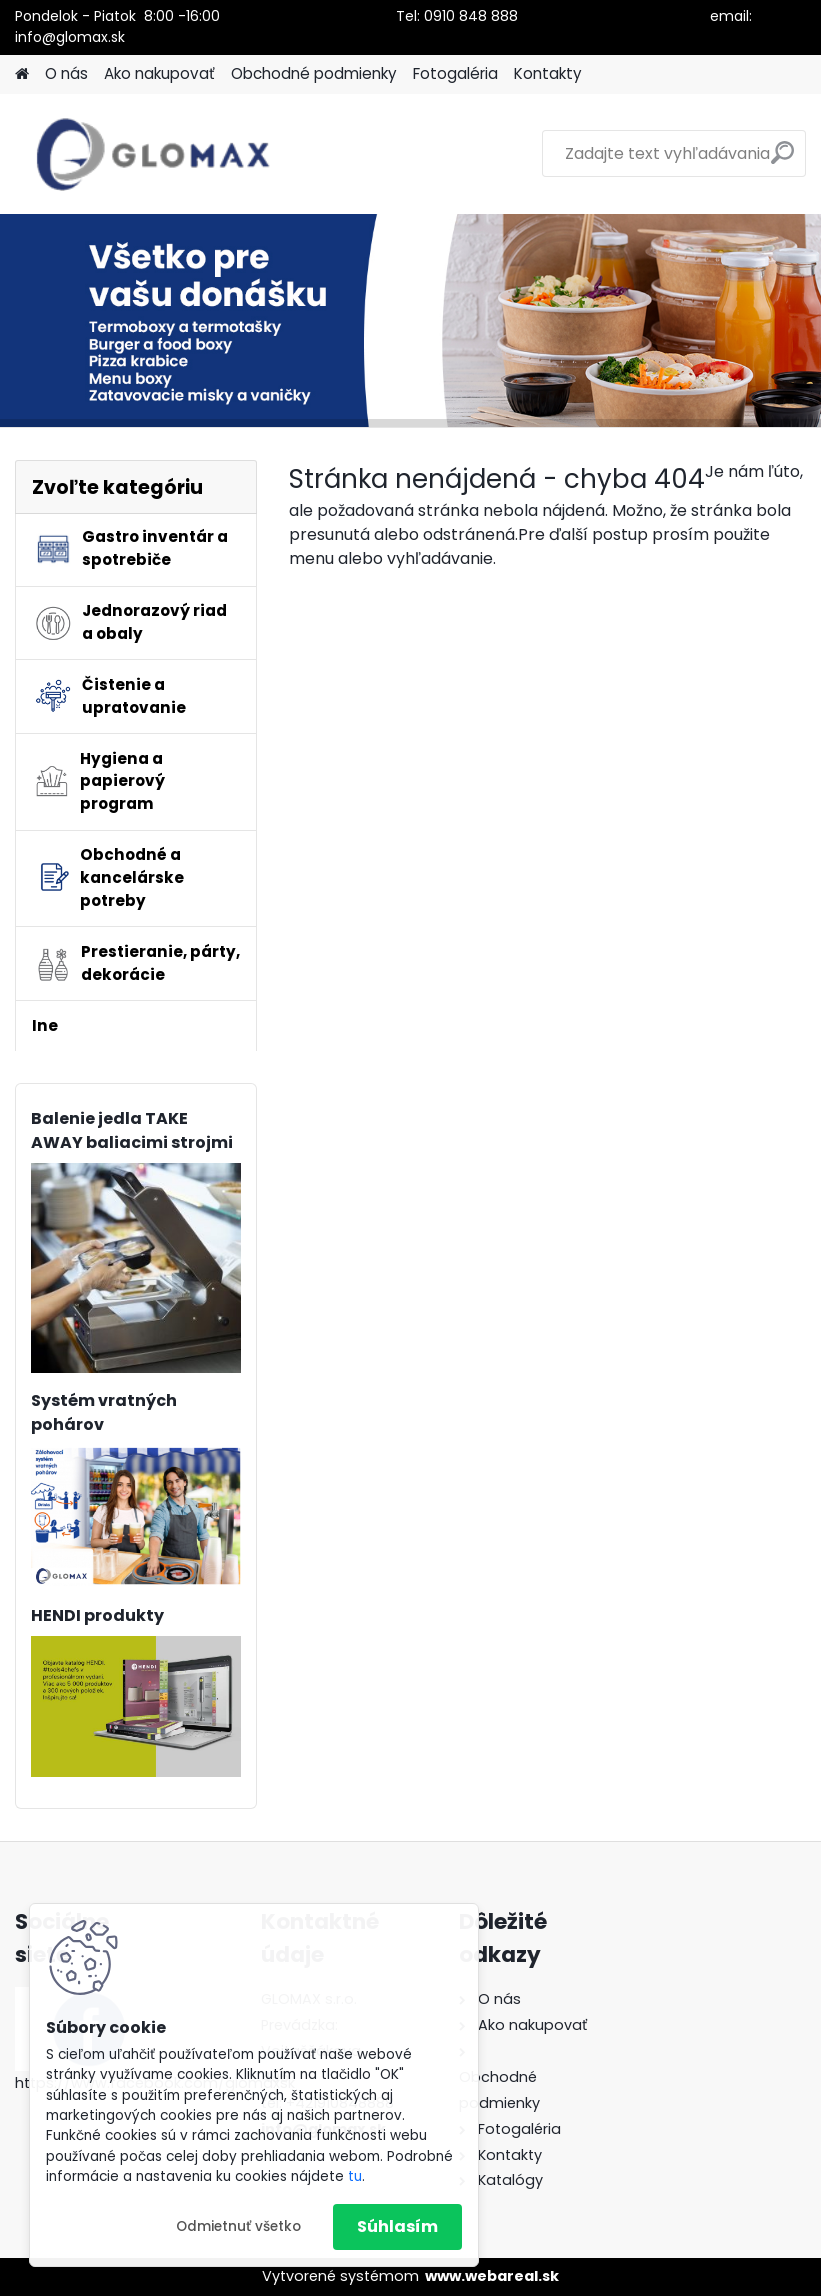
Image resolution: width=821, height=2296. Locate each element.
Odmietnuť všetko (238, 2226)
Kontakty (548, 73)
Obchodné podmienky (314, 73)
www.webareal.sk (492, 2276)
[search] (782, 160)
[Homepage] (22, 74)
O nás (66, 73)
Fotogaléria (455, 73)
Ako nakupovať (159, 73)
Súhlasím (397, 2226)
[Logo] (152, 154)
